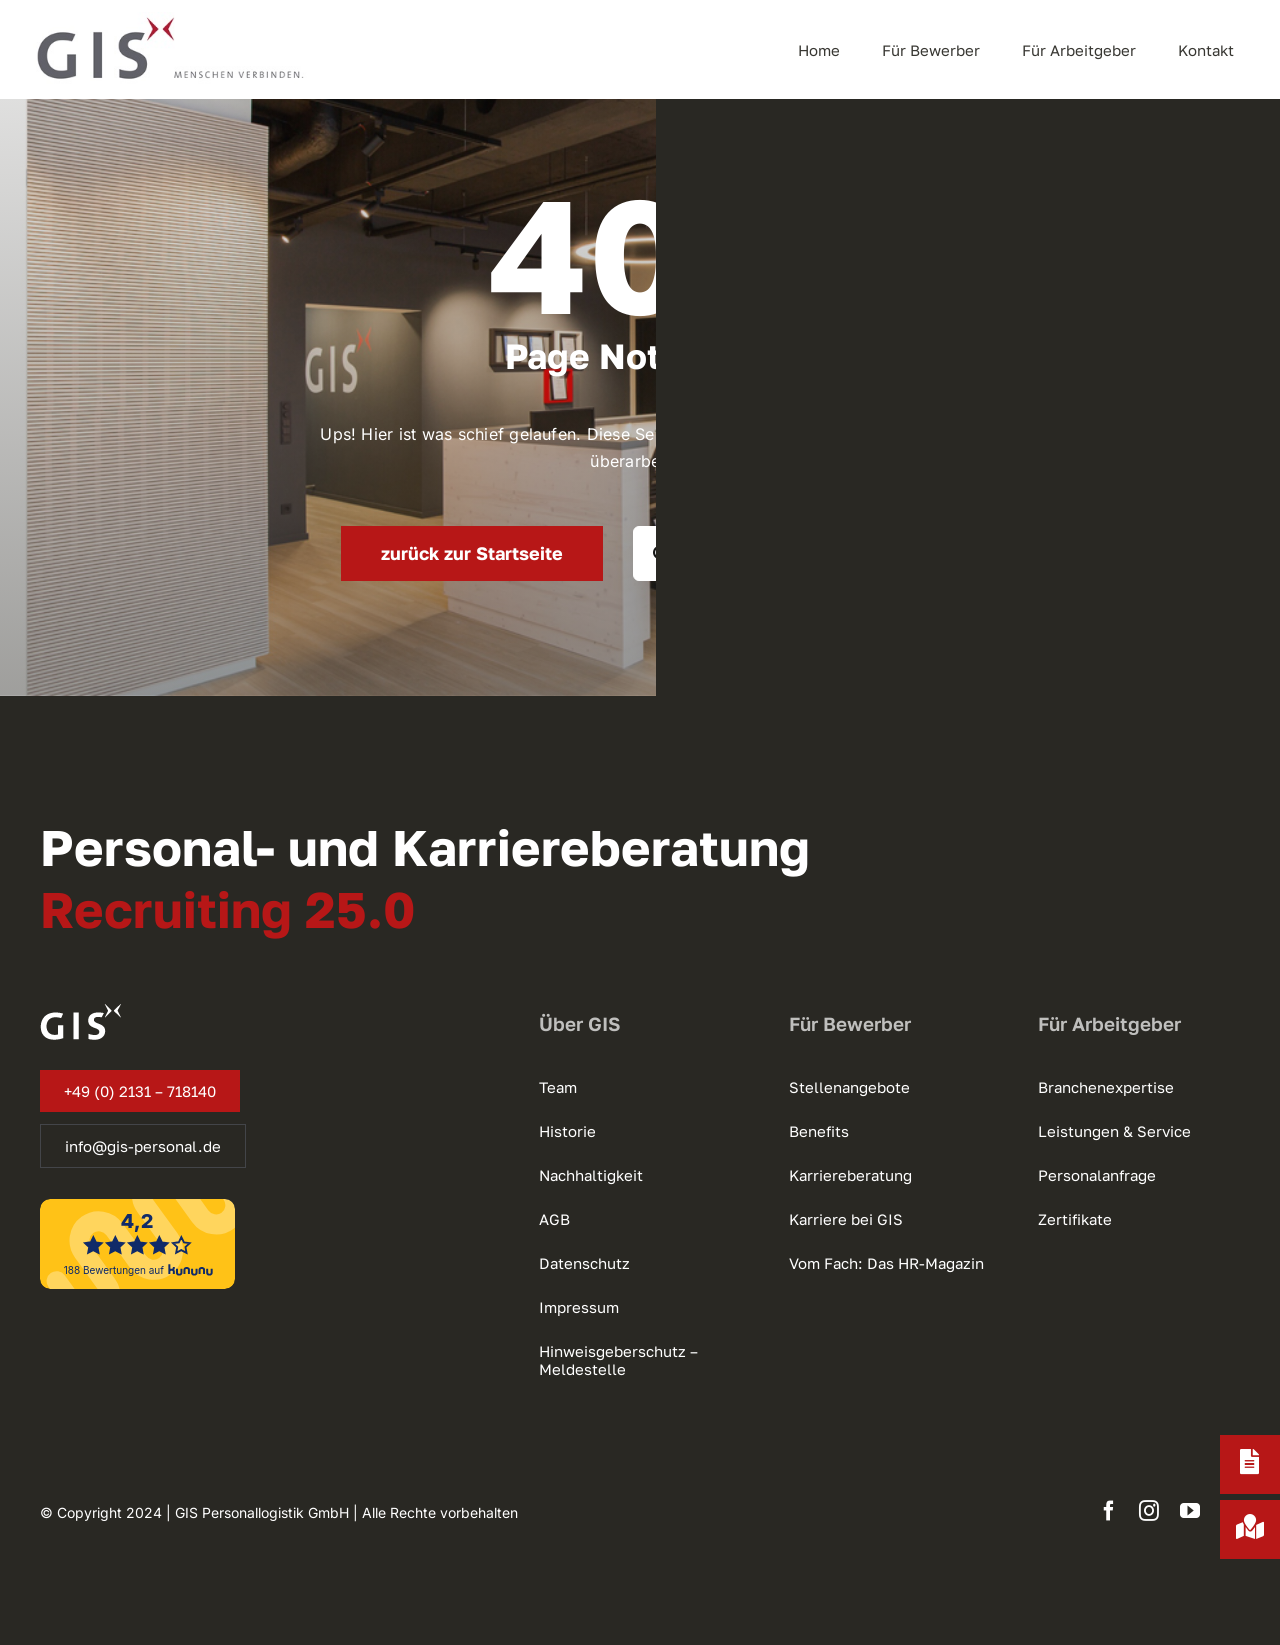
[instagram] (1149, 1511)
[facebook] (1109, 1511)
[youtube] (1190, 1511)
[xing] (1230, 1511)
